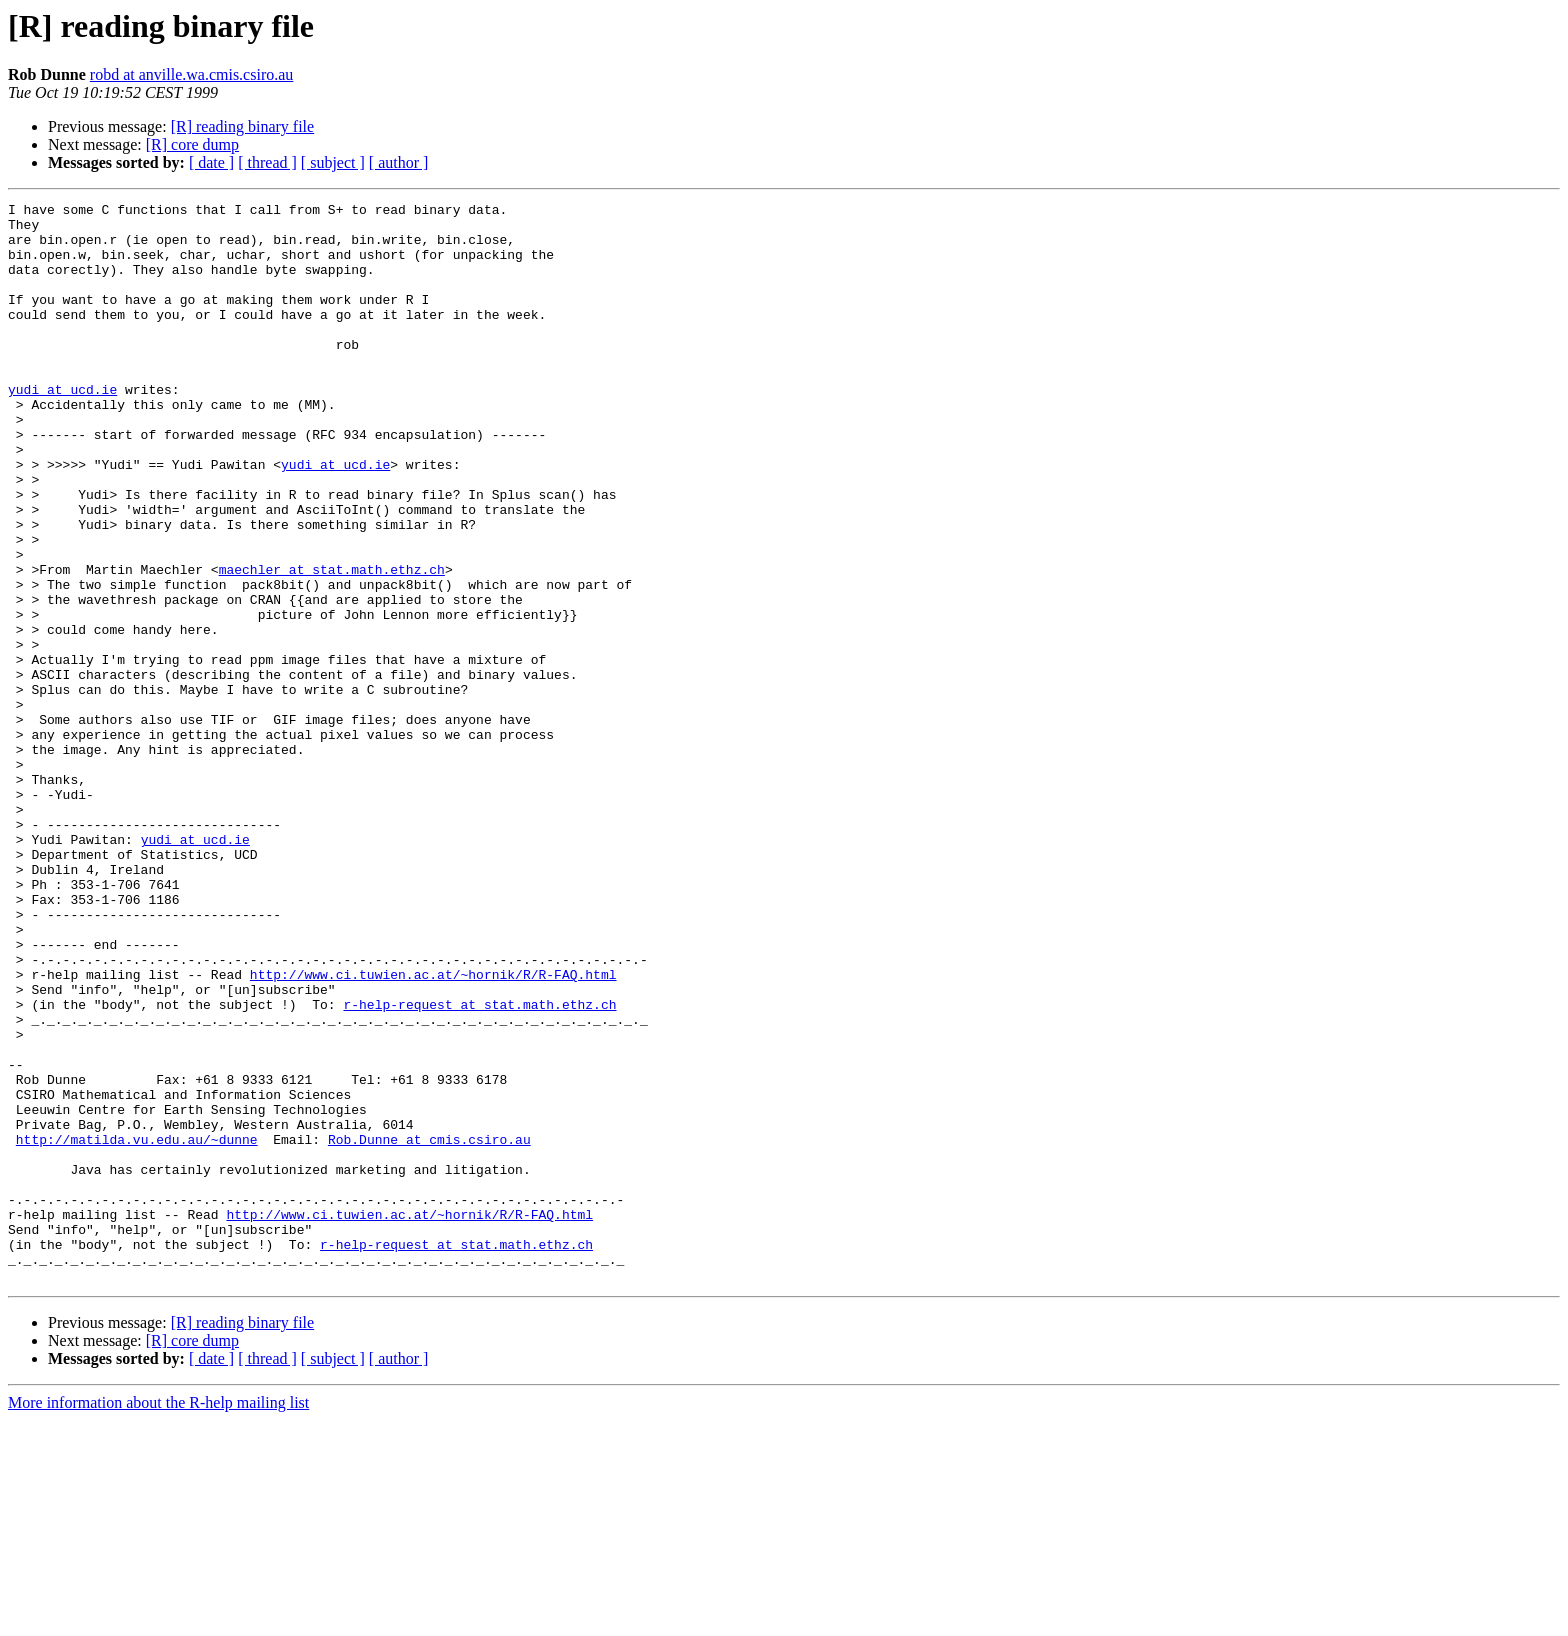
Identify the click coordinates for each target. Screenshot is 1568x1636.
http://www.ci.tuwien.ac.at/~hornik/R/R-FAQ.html (433, 1130)
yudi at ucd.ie (62, 428)
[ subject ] (333, 162)
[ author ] (399, 162)
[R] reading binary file (243, 126)
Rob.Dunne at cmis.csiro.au (429, 1328)
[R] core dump (192, 144)
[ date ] (211, 162)
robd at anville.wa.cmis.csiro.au (192, 74)
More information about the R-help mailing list (158, 1618)
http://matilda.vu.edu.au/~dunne (137, 1328)
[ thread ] (267, 162)
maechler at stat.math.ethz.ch (332, 644)
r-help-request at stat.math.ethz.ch (479, 1166)
